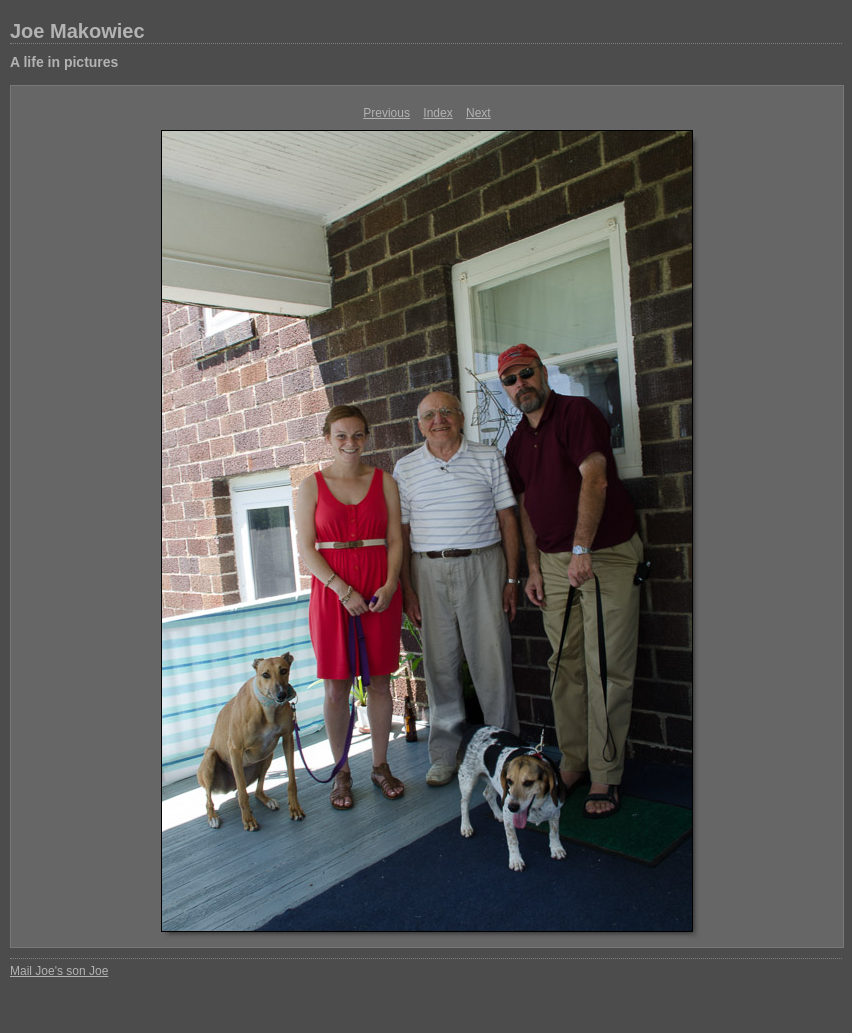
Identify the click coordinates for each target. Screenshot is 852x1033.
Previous (386, 113)
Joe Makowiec (77, 31)
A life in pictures (64, 62)
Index (437, 113)
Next (478, 113)
